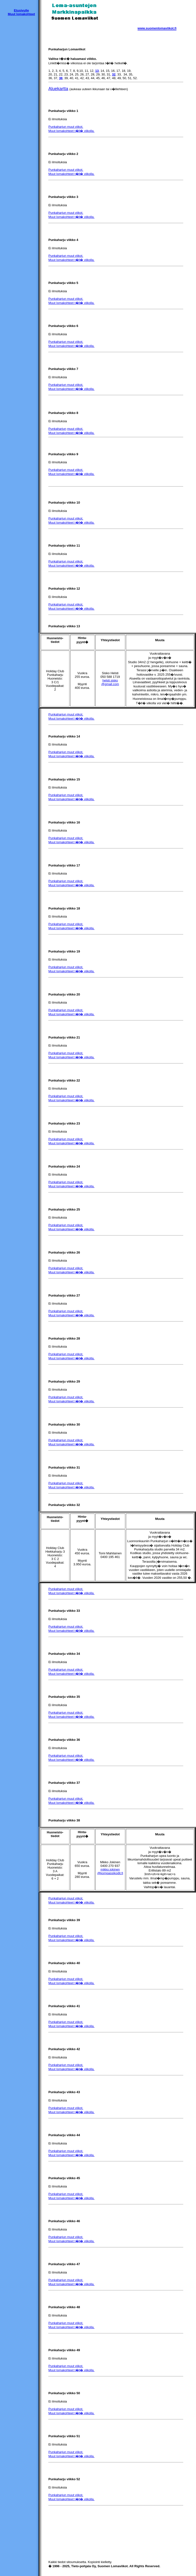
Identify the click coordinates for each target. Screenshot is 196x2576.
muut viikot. (75, 429)
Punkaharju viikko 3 (63, 197)
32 (113, 74)
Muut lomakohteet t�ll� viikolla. (71, 131)
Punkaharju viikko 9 (63, 454)
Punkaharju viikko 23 (64, 1123)
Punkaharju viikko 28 (64, 1338)
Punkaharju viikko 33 (64, 1611)
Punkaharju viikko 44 (64, 2135)
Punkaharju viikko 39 (64, 1920)
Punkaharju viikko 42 (64, 2049)
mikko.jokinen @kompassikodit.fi (110, 1871)
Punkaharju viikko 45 (64, 2178)
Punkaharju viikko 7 (63, 369)
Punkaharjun (57, 429)
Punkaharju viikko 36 (64, 1740)
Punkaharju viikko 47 (64, 2264)
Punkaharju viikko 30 (64, 1424)
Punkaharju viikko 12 (64, 588)
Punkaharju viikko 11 (64, 545)
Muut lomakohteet (21, 14)
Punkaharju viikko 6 (63, 326)
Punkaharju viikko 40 (64, 1963)
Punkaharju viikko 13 (64, 626)
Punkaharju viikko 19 (64, 951)
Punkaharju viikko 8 (63, 413)
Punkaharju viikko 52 (64, 2479)
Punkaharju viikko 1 (63, 111)
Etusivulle (21, 10)
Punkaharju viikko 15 (64, 779)
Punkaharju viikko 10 (64, 502)
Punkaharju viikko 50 (64, 2393)
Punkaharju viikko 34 (64, 1654)
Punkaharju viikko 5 (63, 283)
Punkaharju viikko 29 (64, 1381)
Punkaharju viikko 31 (64, 1467)
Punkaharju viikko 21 (64, 1037)
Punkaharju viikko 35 (64, 1697)
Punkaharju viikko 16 (64, 822)
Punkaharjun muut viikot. (65, 967)
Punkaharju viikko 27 (64, 1295)
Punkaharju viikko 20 (64, 994)
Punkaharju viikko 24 (64, 1166)
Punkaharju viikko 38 (64, 1820)
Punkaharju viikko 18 (64, 908)
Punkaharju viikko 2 (63, 154)
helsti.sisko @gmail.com (110, 682)
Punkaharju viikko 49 (64, 2350)
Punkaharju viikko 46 (64, 2221)
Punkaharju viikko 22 (64, 1080)
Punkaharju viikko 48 (64, 2307)
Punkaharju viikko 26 (64, 1252)
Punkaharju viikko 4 (63, 240)
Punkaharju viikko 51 (64, 2436)
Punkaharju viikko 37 (64, 1783)
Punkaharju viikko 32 (64, 1505)
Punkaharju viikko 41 (64, 2006)
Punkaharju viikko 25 (64, 1209)
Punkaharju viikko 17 (64, 865)
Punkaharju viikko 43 (64, 2092)
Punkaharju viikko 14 (64, 736)
